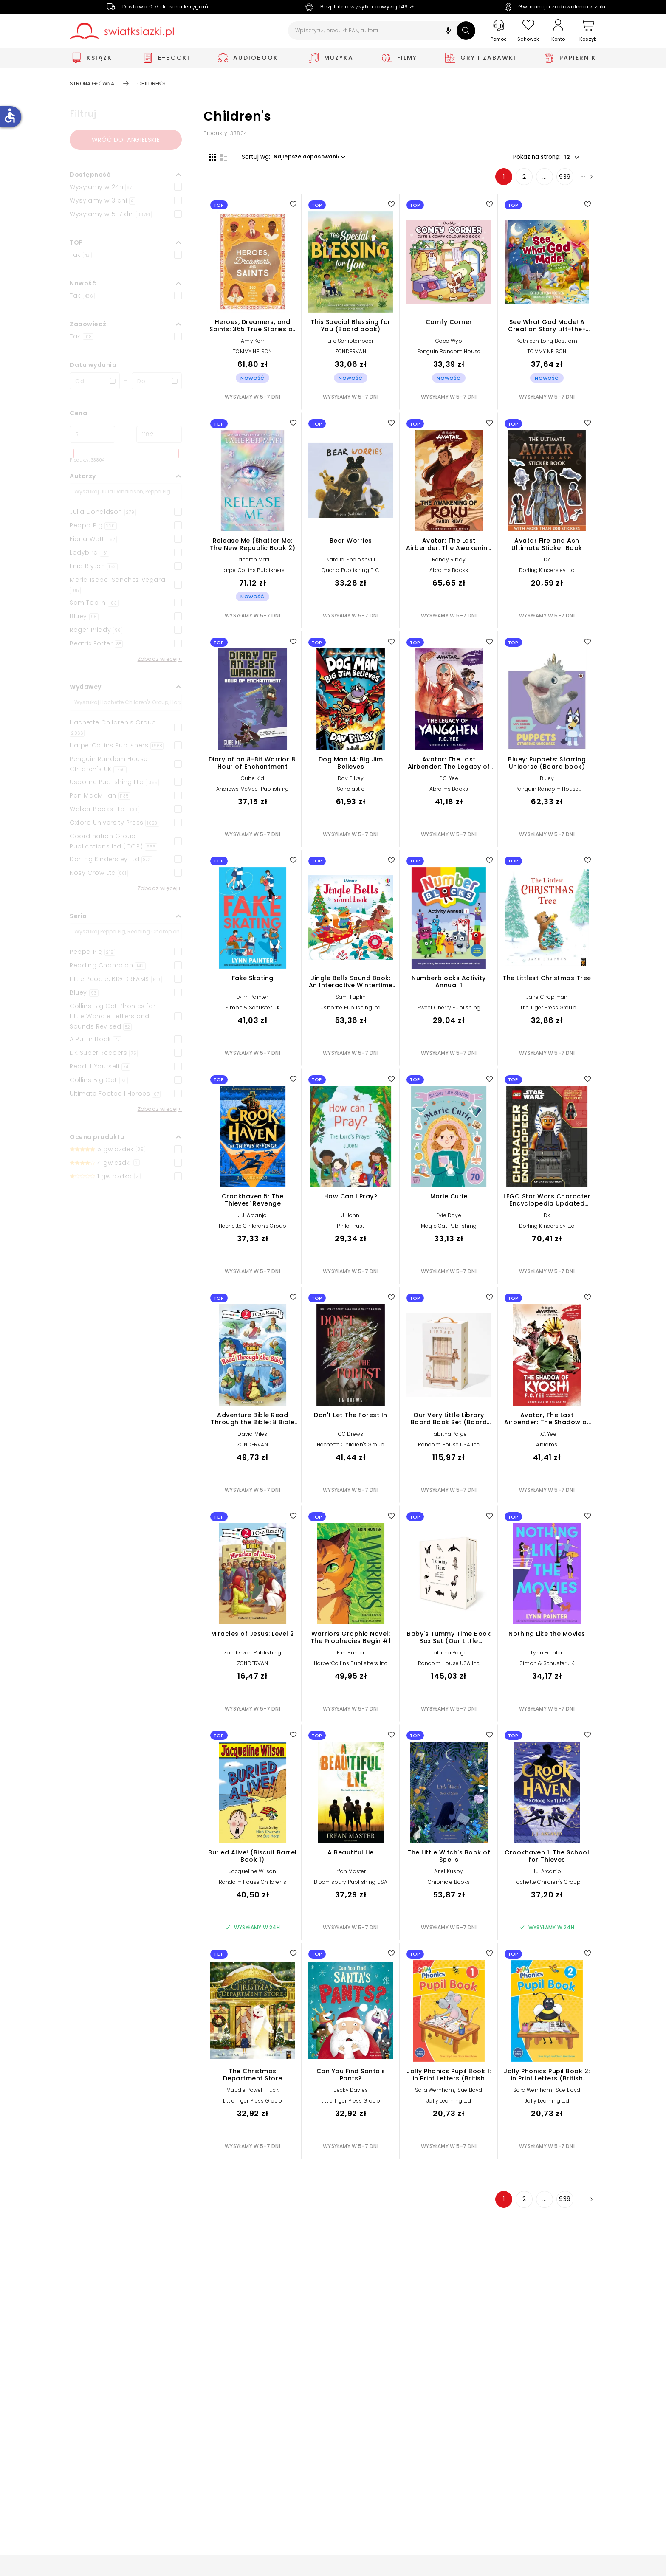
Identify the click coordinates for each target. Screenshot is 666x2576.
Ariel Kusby (448, 1876)
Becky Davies (350, 2095)
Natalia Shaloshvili (350, 565)
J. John (350, 1220)
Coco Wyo (448, 346)
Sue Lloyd (470, 2095)
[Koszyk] (587, 31)
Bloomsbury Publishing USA (351, 1887)
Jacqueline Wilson (252, 1876)
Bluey (547, 783)
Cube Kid (253, 783)
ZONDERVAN (350, 357)
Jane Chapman (546, 1002)
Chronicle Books (449, 1887)
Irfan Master (350, 1876)
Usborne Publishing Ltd (350, 1012)
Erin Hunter (350, 1658)
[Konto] (558, 30)
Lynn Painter (252, 1002)
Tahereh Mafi (252, 565)
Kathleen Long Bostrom (546, 346)
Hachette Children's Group (253, 1231)
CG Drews (351, 1439)
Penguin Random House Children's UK (449, 359)
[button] (448, 31)
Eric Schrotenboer (350, 346)
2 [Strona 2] (502, 182)
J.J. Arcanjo (252, 1220)
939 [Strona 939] (543, 182)
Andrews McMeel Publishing (252, 794)
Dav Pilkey (351, 783)
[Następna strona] (575, 182)
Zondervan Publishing (253, 1658)
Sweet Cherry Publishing (449, 1012)
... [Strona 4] (522, 182)
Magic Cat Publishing (449, 1231)
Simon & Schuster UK (252, 1012)
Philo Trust (350, 1231)
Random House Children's (253, 1887)
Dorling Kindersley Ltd (547, 575)
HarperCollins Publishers (252, 575)
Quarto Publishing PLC (350, 575)
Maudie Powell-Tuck (252, 2095)
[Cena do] (159, 434)
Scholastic (350, 794)
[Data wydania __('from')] (95, 380)
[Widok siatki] (206, 155)
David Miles (252, 1439)
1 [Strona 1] (482, 182)
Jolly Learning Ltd (448, 2105)
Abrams (546, 1450)
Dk (547, 565)
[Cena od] (92, 434)
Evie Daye (448, 1220)
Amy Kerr (252, 346)
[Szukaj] (466, 30)
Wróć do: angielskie (126, 139)
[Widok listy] (217, 155)
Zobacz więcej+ (160, 658)
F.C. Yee (448, 783)
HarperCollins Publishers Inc (351, 1668)
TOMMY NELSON (252, 357)
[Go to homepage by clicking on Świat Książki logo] (122, 31)
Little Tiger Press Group (546, 1012)
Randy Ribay (449, 565)
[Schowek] (528, 31)
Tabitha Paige (449, 1439)
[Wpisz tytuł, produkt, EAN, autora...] (381, 30)
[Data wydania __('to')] (157, 380)
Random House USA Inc (449, 1450)
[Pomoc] (498, 31)
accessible (9, 115)
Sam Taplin (351, 1002)
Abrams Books (448, 575)
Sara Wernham (434, 2095)
